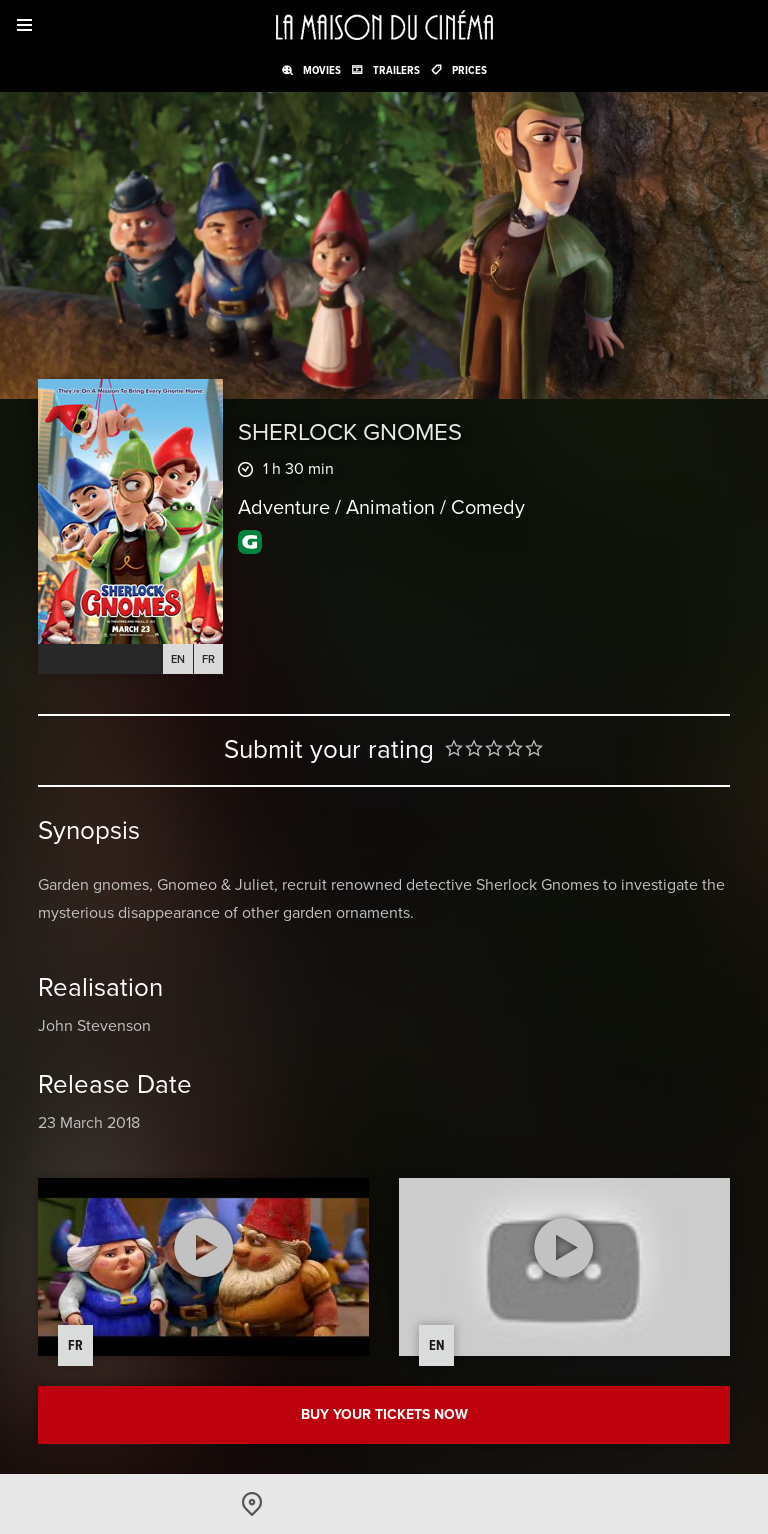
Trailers (396, 70)
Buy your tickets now (384, 1414)
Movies (322, 70)
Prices (469, 70)
